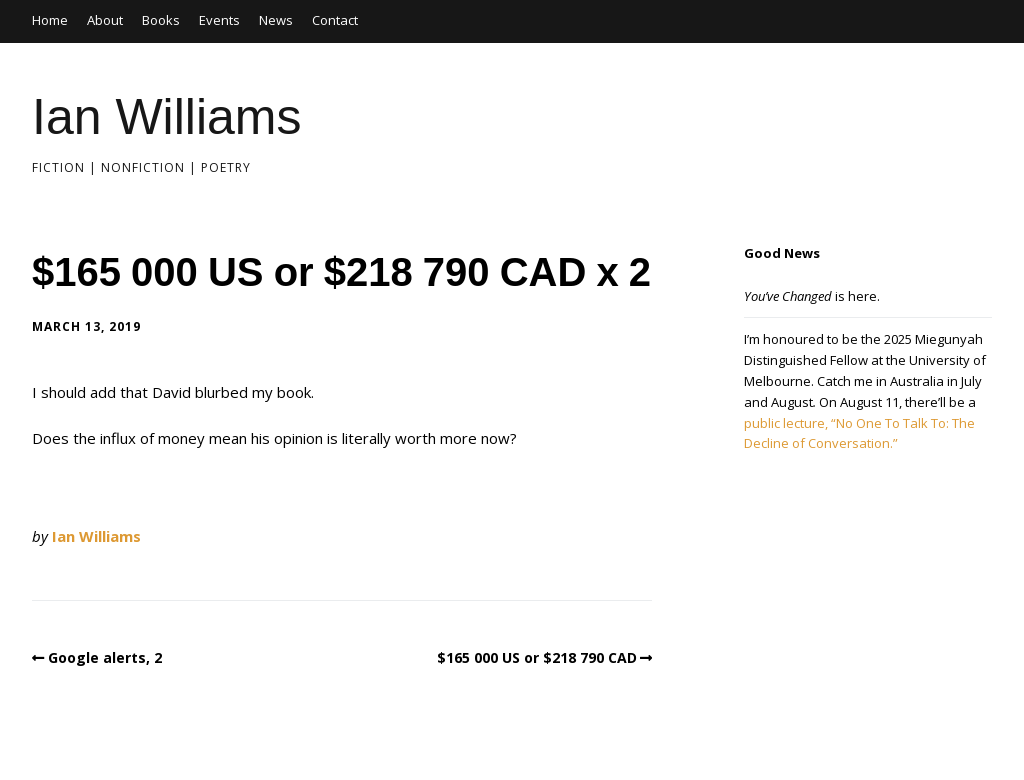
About (105, 20)
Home (50, 20)
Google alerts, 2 (105, 657)
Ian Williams (166, 117)
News (276, 20)
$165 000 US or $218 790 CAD (537, 657)
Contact (335, 20)
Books (161, 20)
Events (219, 20)
